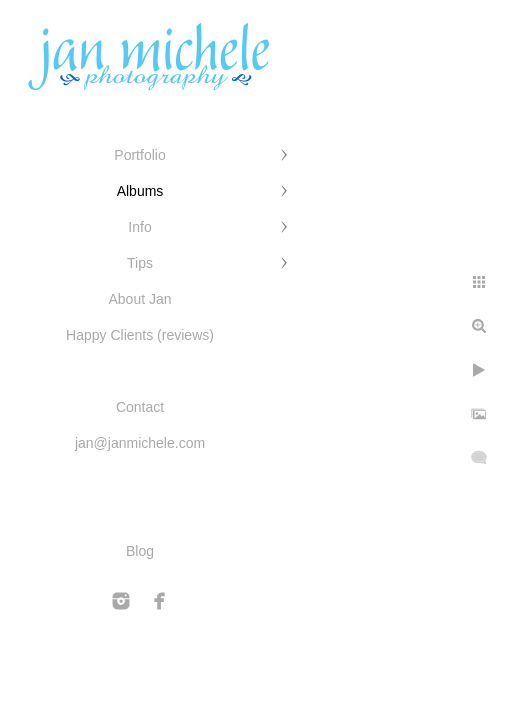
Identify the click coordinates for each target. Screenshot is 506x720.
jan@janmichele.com (140, 443)
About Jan (139, 299)
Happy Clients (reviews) (140, 335)
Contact (140, 407)
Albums (140, 191)
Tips (140, 263)
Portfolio (139, 155)
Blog (140, 551)
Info (139, 227)
